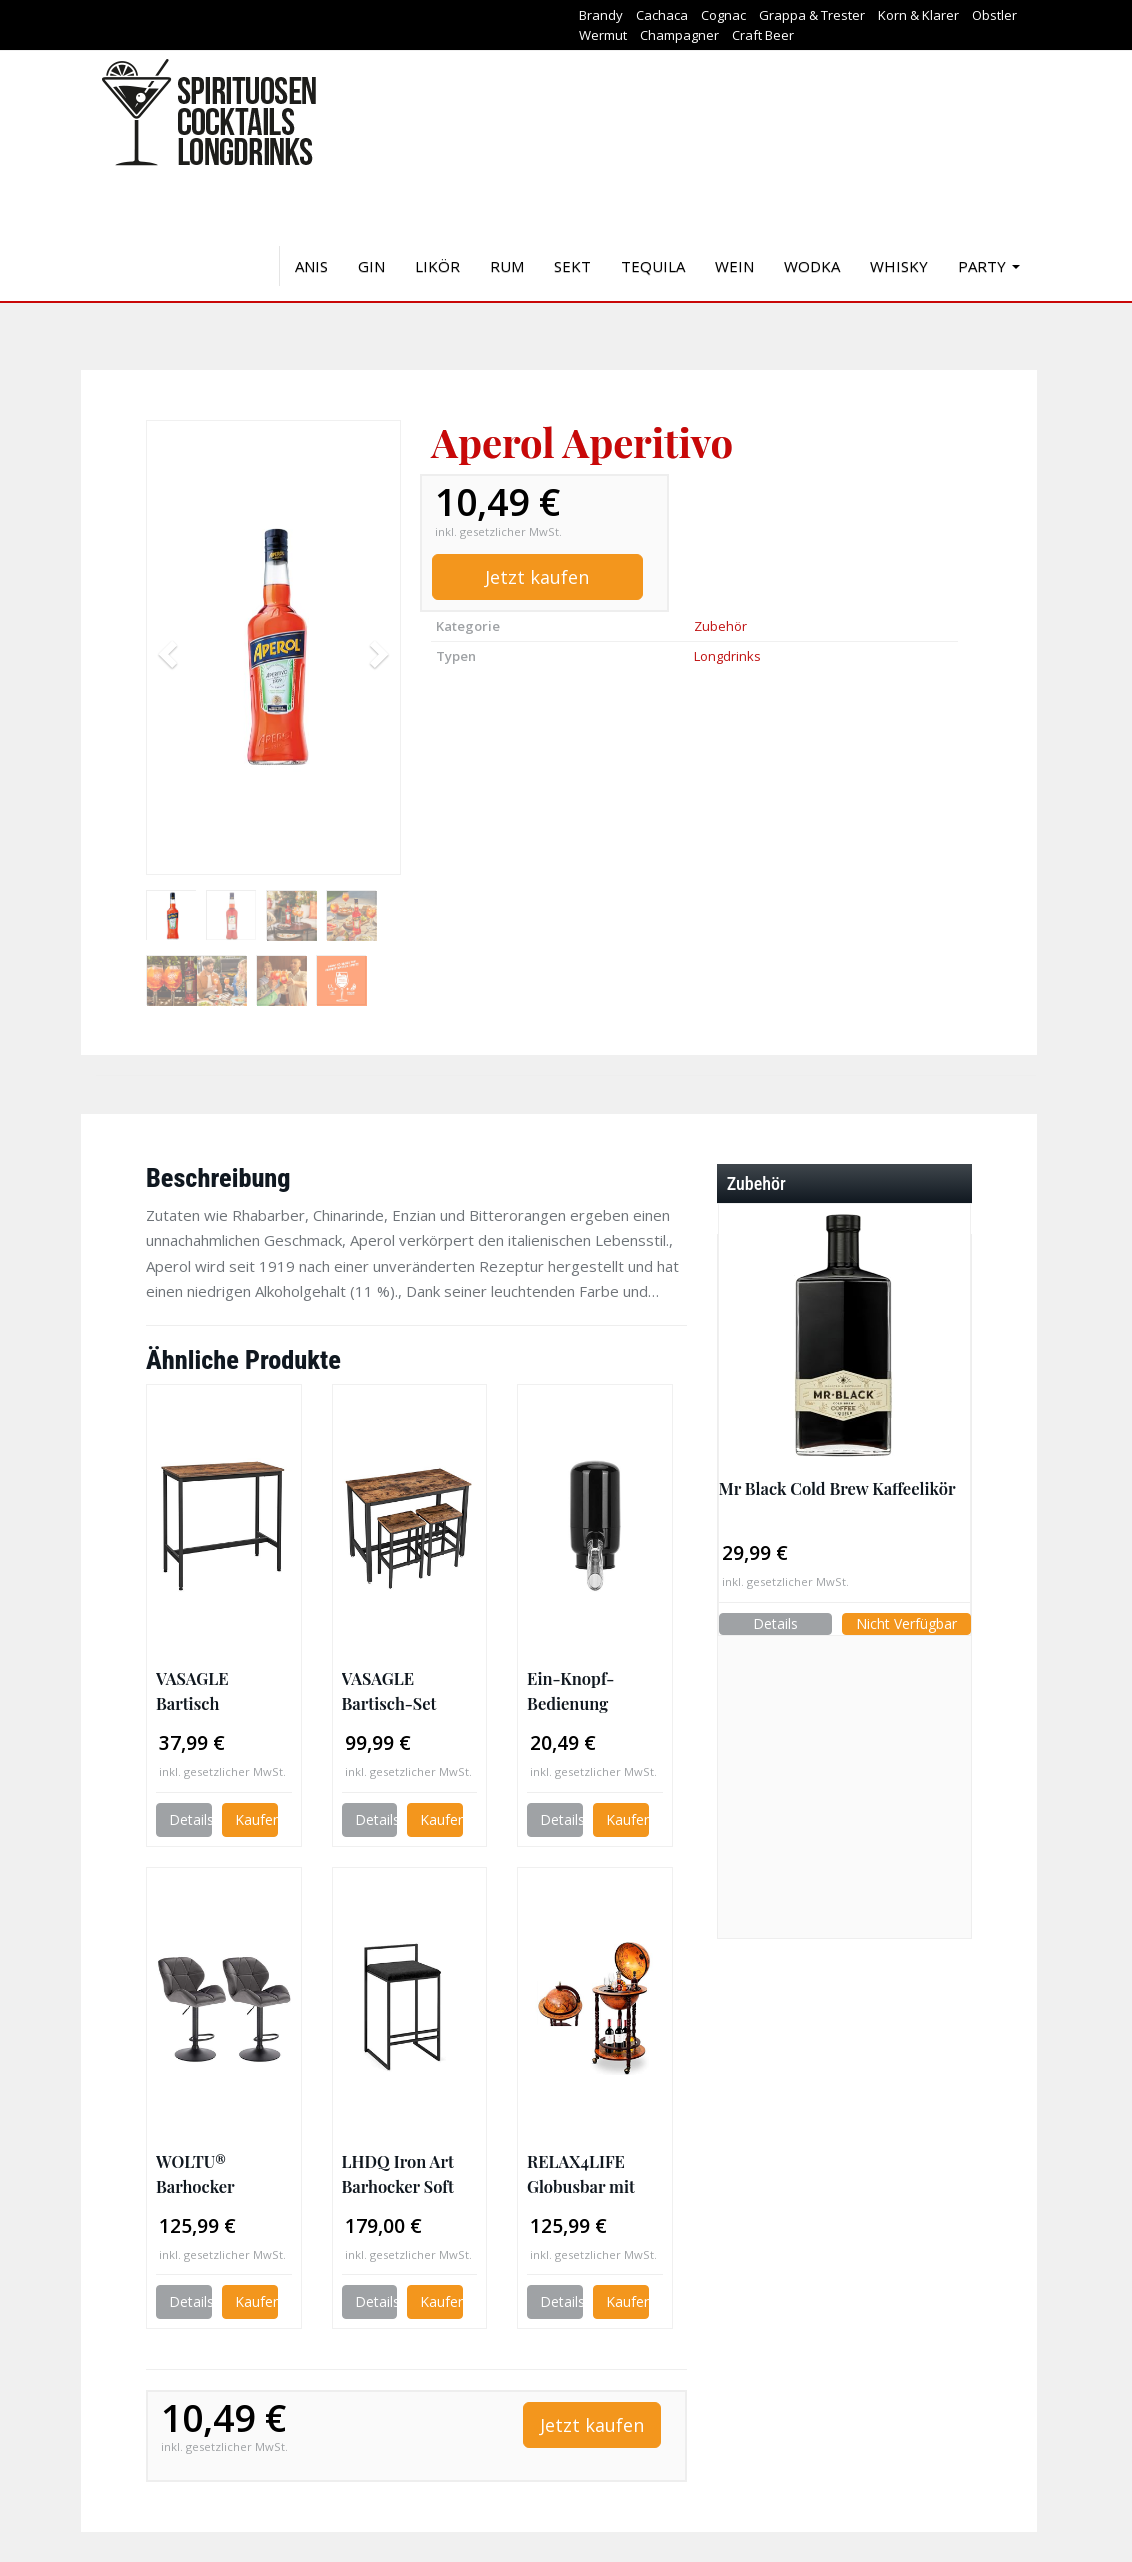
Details (190, 1819)
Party (989, 266)
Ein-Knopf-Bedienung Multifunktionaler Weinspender (594, 1691)
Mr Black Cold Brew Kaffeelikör (837, 1488)
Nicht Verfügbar (906, 1623)
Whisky (899, 266)
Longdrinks (727, 656)
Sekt (572, 266)
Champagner (679, 35)
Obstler (994, 15)
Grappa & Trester (812, 15)
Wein (734, 266)
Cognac (723, 15)
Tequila (653, 266)
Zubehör (720, 626)
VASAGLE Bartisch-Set (389, 1690)
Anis (311, 266)
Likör (437, 266)
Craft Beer (763, 35)
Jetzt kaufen (537, 577)
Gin (371, 266)
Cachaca (662, 15)
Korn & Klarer (918, 15)
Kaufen (256, 1819)
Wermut (603, 35)
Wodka (812, 266)
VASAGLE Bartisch (192, 1690)
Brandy (601, 15)
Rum (507, 266)
